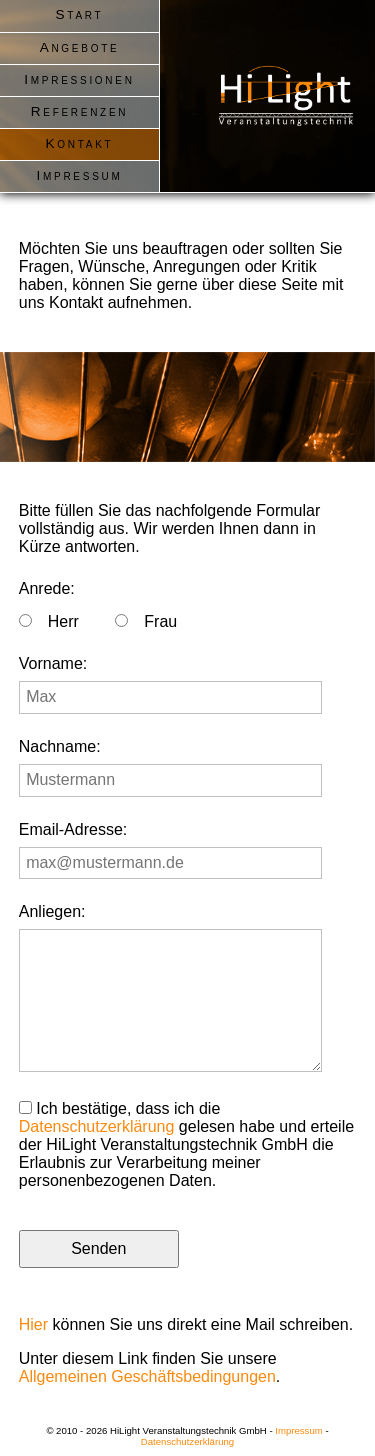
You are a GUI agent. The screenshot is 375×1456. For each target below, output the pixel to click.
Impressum (79, 175)
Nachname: (60, 746)
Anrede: (47, 588)
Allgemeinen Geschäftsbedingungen (147, 1376)
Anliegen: (52, 911)
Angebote (80, 47)
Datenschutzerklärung (97, 1126)
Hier (33, 1324)
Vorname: (53, 663)
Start (80, 14)
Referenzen (80, 111)
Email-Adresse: (73, 829)
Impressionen (79, 79)
